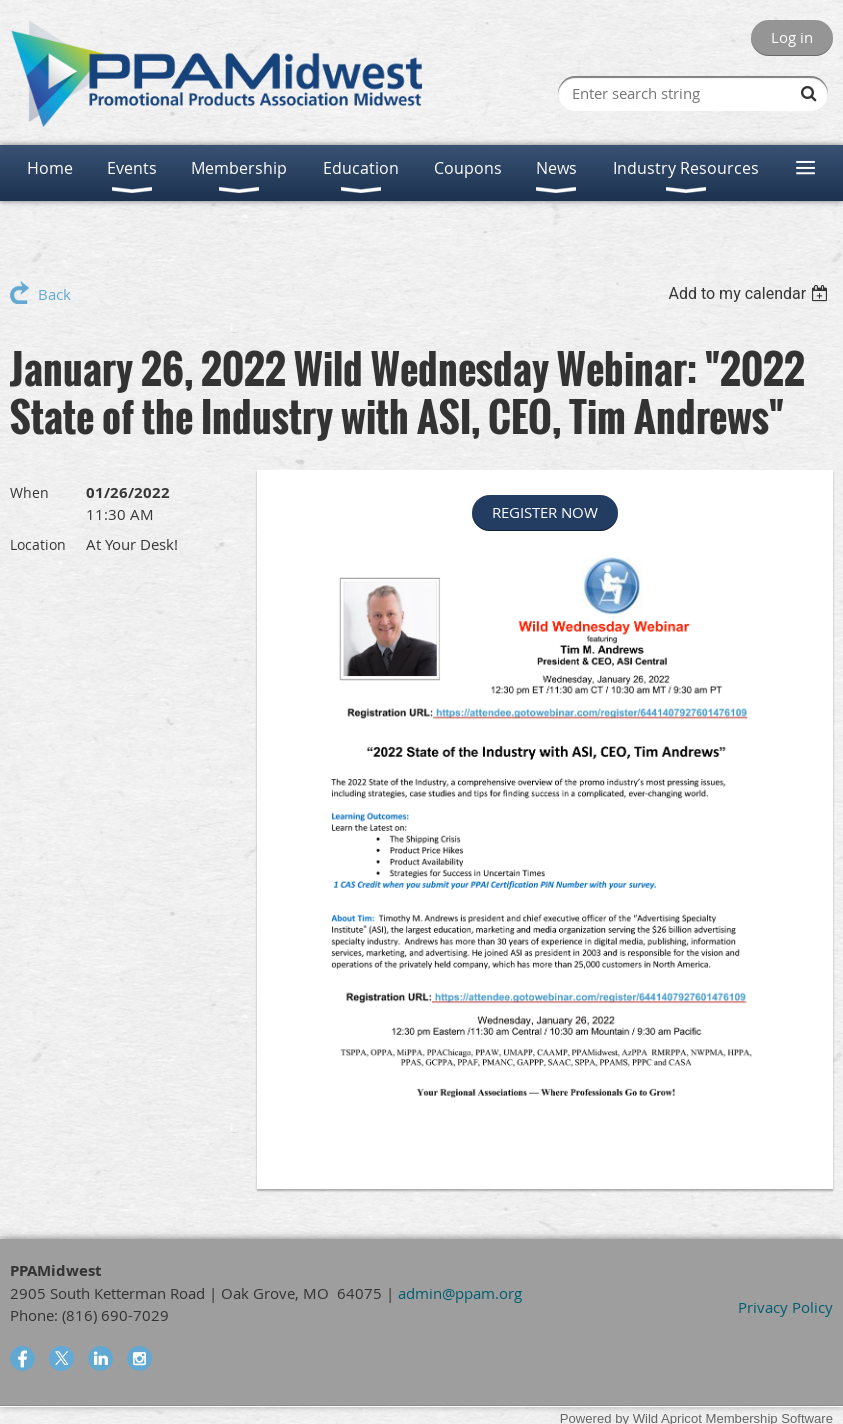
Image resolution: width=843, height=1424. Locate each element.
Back (54, 294)
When (29, 492)
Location (38, 544)
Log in (792, 37)
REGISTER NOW (545, 512)
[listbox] (750, 293)
